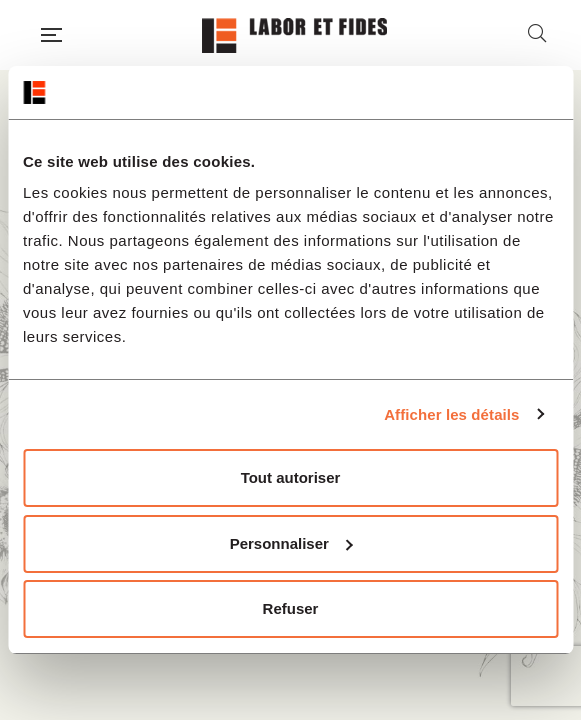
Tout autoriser (291, 477)
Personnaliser (291, 543)
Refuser (291, 608)
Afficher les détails (451, 414)
